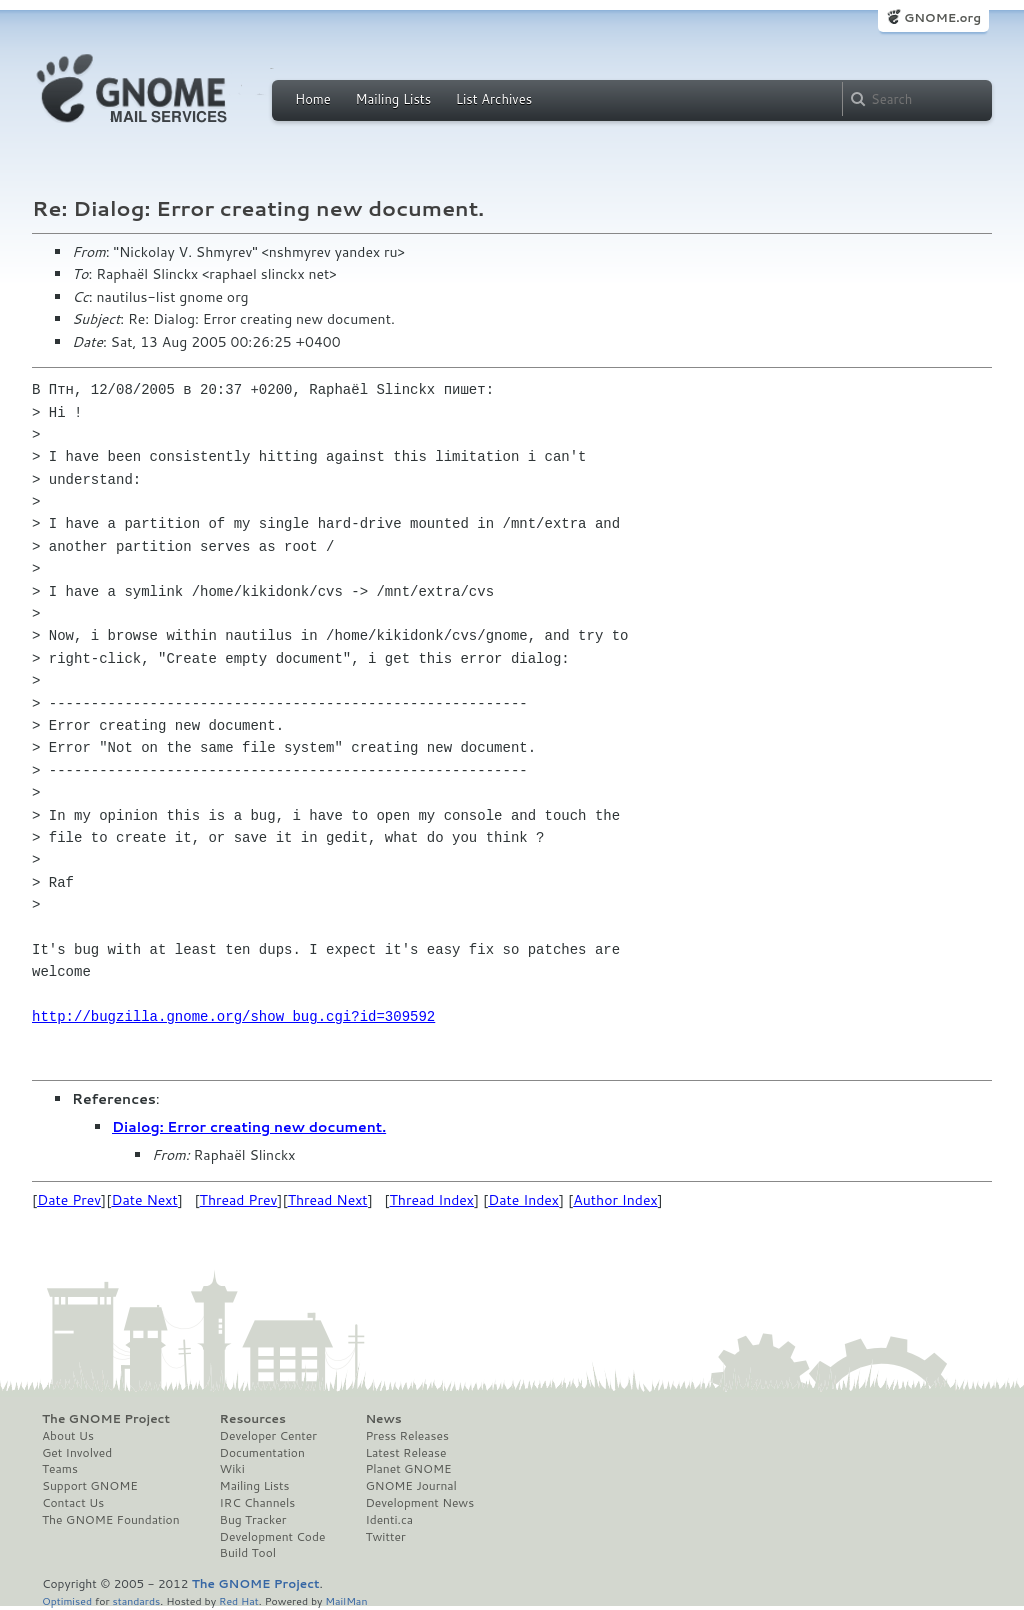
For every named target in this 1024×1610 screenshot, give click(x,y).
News (383, 1419)
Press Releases (406, 1436)
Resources (253, 1419)
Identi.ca (389, 1520)
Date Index (523, 1200)
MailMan (346, 1600)
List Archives (494, 99)
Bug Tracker (253, 1520)
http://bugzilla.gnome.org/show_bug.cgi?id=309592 (233, 1016)
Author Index (615, 1200)
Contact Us (73, 1503)
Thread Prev (239, 1200)
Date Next (144, 1200)
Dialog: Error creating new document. (249, 1127)
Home (313, 99)
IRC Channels (258, 1503)
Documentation (262, 1453)
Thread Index (432, 1200)
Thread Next (328, 1200)
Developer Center (268, 1436)
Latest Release (405, 1453)
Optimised (67, 1600)
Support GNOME (90, 1486)
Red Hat (239, 1600)
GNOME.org (942, 17)
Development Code (273, 1537)
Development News (419, 1503)
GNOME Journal (411, 1486)
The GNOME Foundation (111, 1520)
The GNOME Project (106, 1419)
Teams (60, 1469)
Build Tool (248, 1553)
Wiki (232, 1469)
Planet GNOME (408, 1469)
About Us (68, 1436)
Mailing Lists (393, 99)
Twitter (385, 1537)
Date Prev (69, 1200)
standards (136, 1600)
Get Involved (77, 1453)
